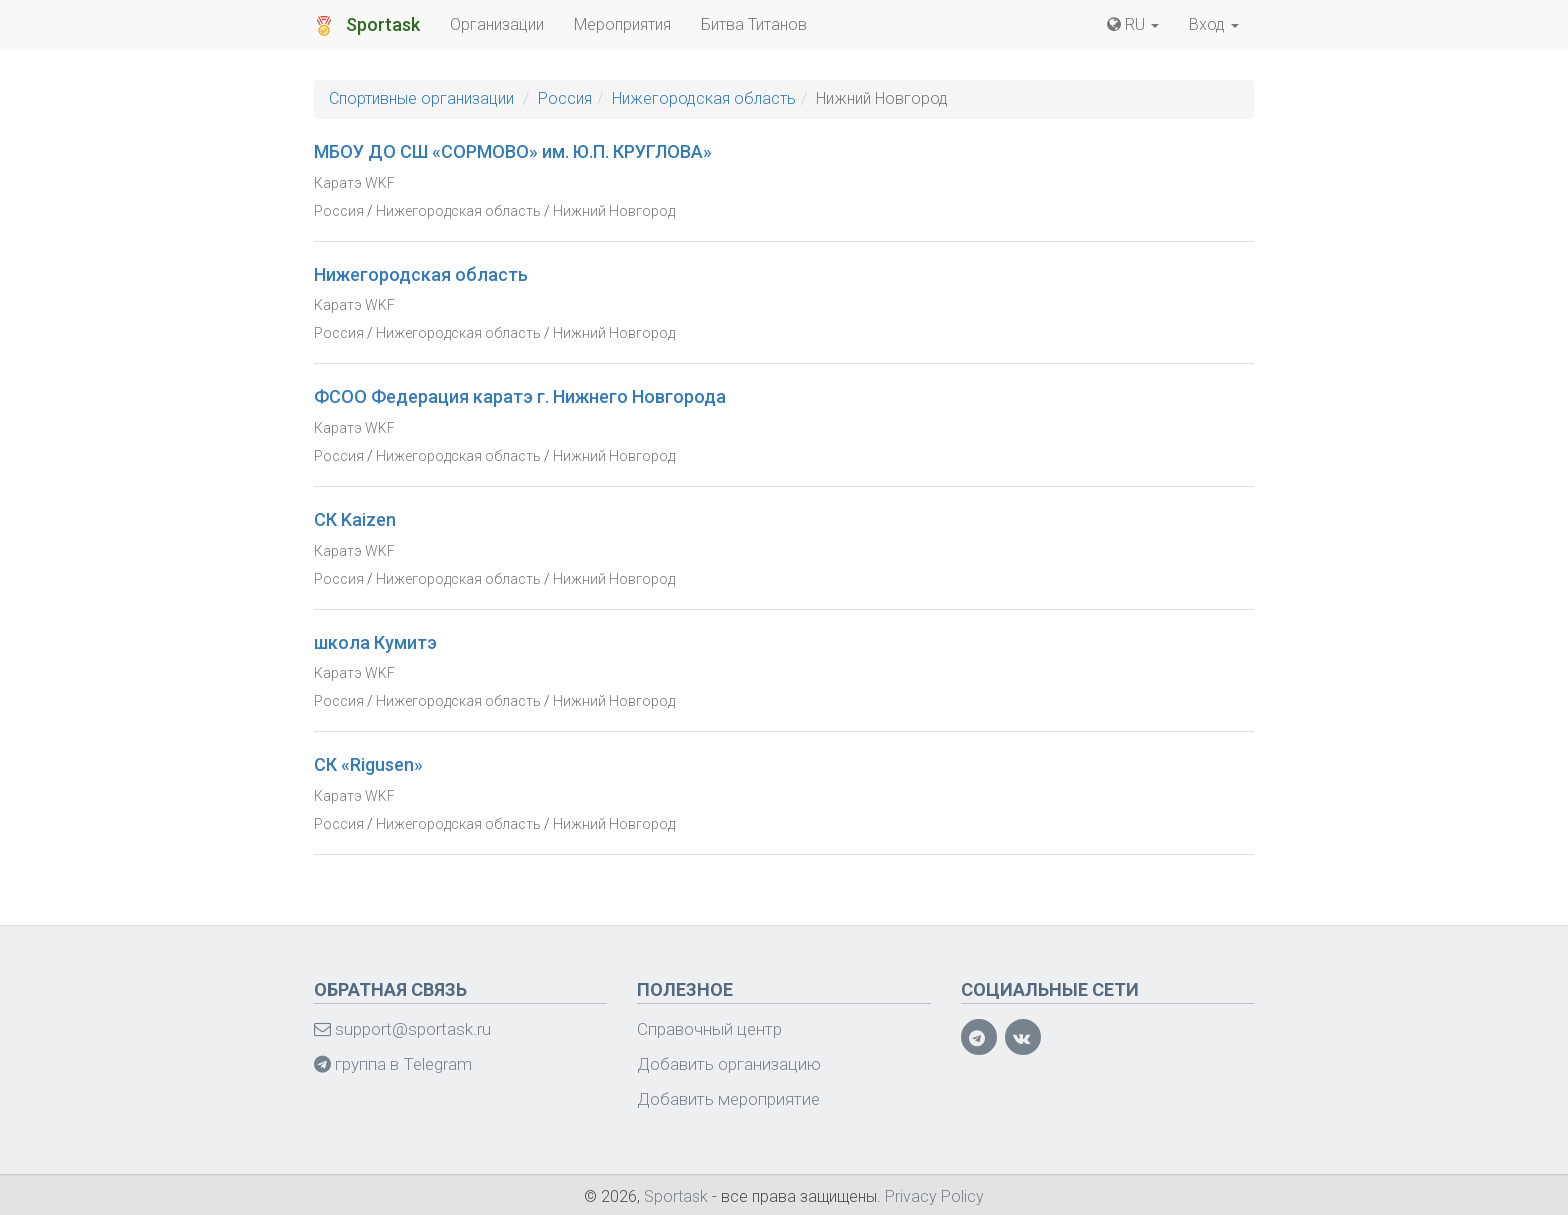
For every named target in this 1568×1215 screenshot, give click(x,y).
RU (1133, 24)
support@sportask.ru (402, 1029)
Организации (497, 24)
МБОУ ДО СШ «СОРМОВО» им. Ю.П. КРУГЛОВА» (513, 151)
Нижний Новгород (614, 211)
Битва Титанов (754, 24)
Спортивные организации (421, 98)
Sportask (367, 25)
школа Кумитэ (375, 642)
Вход (1214, 24)
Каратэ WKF (354, 183)
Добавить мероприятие (728, 1099)
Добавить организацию (729, 1064)
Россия (565, 98)
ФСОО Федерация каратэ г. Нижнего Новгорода (520, 396)
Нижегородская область (704, 98)
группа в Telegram (393, 1064)
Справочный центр (709, 1029)
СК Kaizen (355, 519)
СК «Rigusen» (368, 764)
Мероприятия (622, 24)
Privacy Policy (934, 1196)
